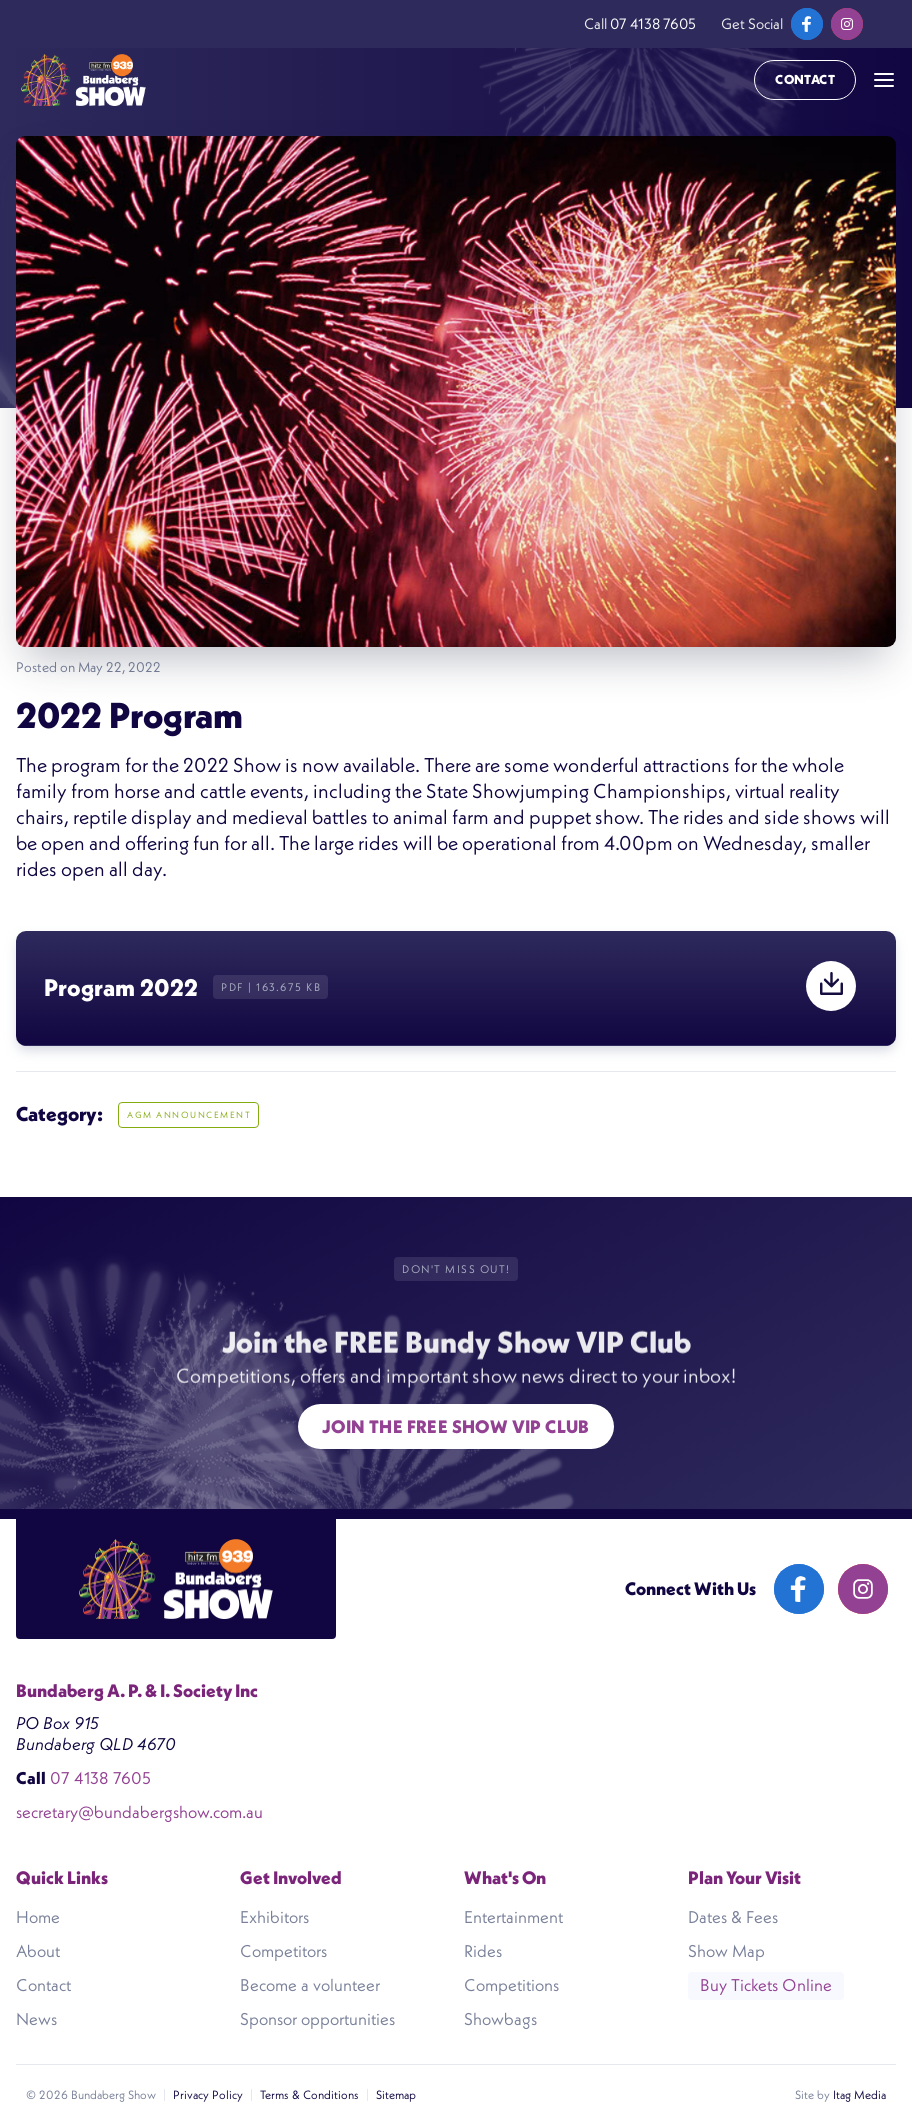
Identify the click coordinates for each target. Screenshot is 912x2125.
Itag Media (859, 2094)
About (38, 1951)
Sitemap (396, 2094)
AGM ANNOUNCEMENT (189, 1115)
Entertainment (513, 1917)
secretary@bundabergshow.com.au (139, 1812)
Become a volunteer (310, 1985)
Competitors (283, 1951)
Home (38, 1917)
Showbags (500, 2019)
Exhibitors (274, 1917)
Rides (483, 1951)
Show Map (726, 1951)
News (36, 2019)
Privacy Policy (208, 2094)
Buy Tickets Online (766, 1985)
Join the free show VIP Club (456, 1426)
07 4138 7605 (653, 23)
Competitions (511, 1985)
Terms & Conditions (309, 2094)
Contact (805, 79)
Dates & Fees (733, 1917)
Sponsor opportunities (317, 2019)
